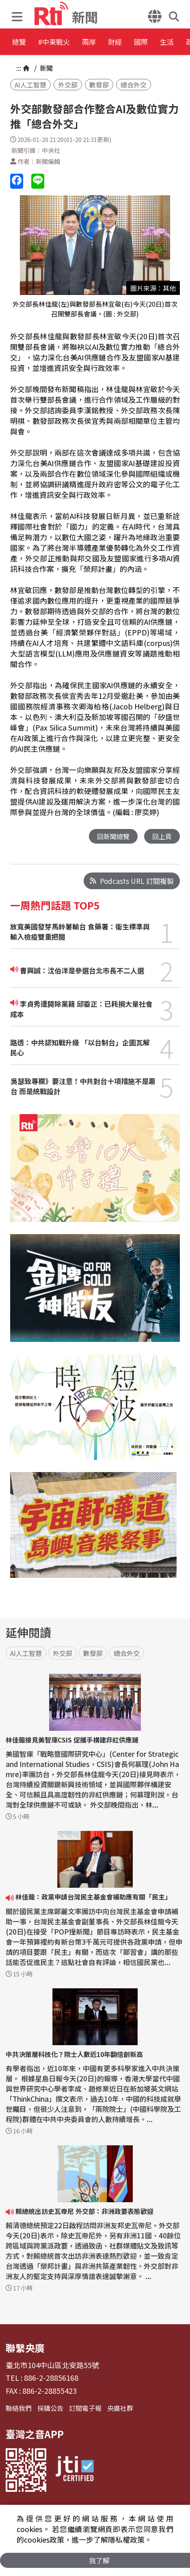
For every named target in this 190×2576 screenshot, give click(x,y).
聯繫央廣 (25, 2348)
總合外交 (134, 84)
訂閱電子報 (85, 2408)
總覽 (20, 42)
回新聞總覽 (111, 836)
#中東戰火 (67, 42)
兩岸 (114, 42)
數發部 (99, 84)
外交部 (68, 84)
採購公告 (50, 2408)
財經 (151, 42)
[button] (19, 14)
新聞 (45, 68)
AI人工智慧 (30, 84)
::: (18, 68)
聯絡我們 (19, 2408)
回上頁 (161, 836)
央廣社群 (120, 2408)
